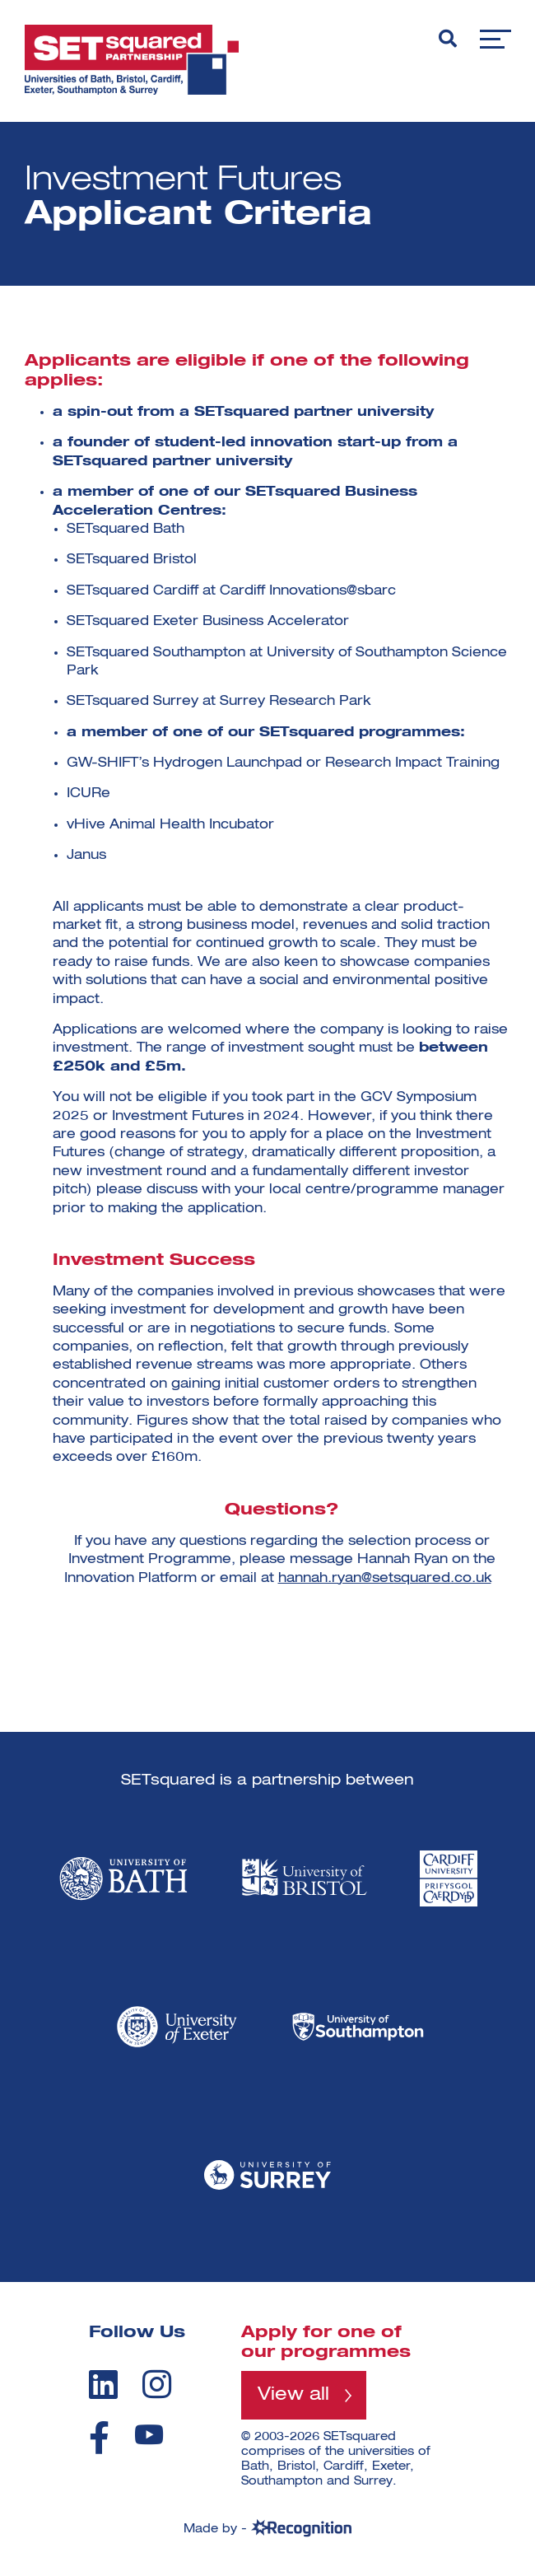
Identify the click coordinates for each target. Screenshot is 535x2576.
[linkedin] (103, 2384)
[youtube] (149, 2434)
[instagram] (156, 2384)
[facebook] (99, 2437)
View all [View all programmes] (293, 2395)
